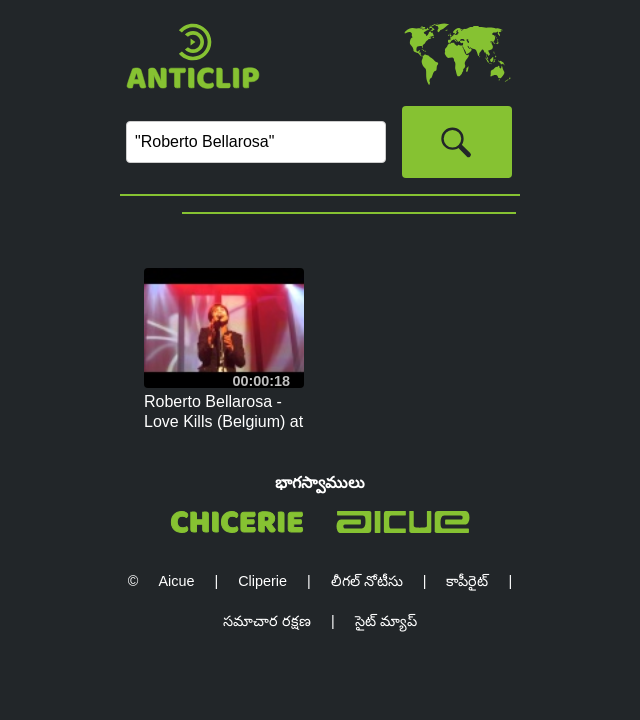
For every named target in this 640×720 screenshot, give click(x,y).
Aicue (176, 581)
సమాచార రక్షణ (267, 621)
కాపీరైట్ (467, 581)
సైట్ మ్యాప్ (386, 621)
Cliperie (262, 581)
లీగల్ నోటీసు (367, 581)
